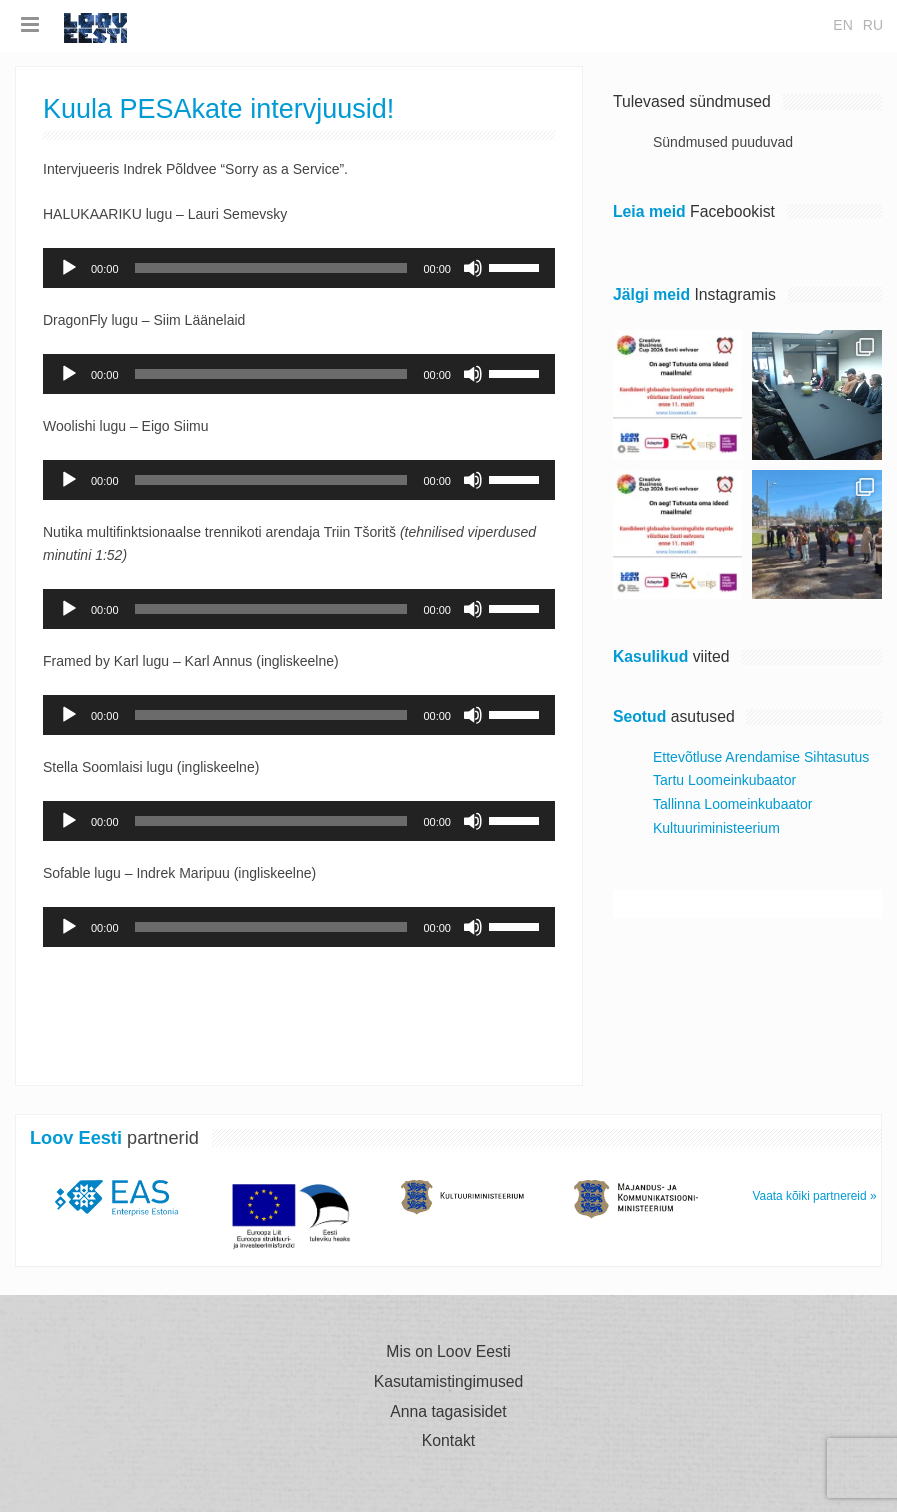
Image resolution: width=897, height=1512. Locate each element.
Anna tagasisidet (448, 1412)
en (842, 25)
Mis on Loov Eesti (448, 1352)
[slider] (271, 268)
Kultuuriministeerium (716, 828)
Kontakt (448, 1441)
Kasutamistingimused (449, 1382)
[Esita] (69, 268)
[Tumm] (473, 268)
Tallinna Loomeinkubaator (733, 804)
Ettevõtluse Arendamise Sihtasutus (761, 757)
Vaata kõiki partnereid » (815, 1196)
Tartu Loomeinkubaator (724, 780)
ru (873, 25)
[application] (299, 268)
